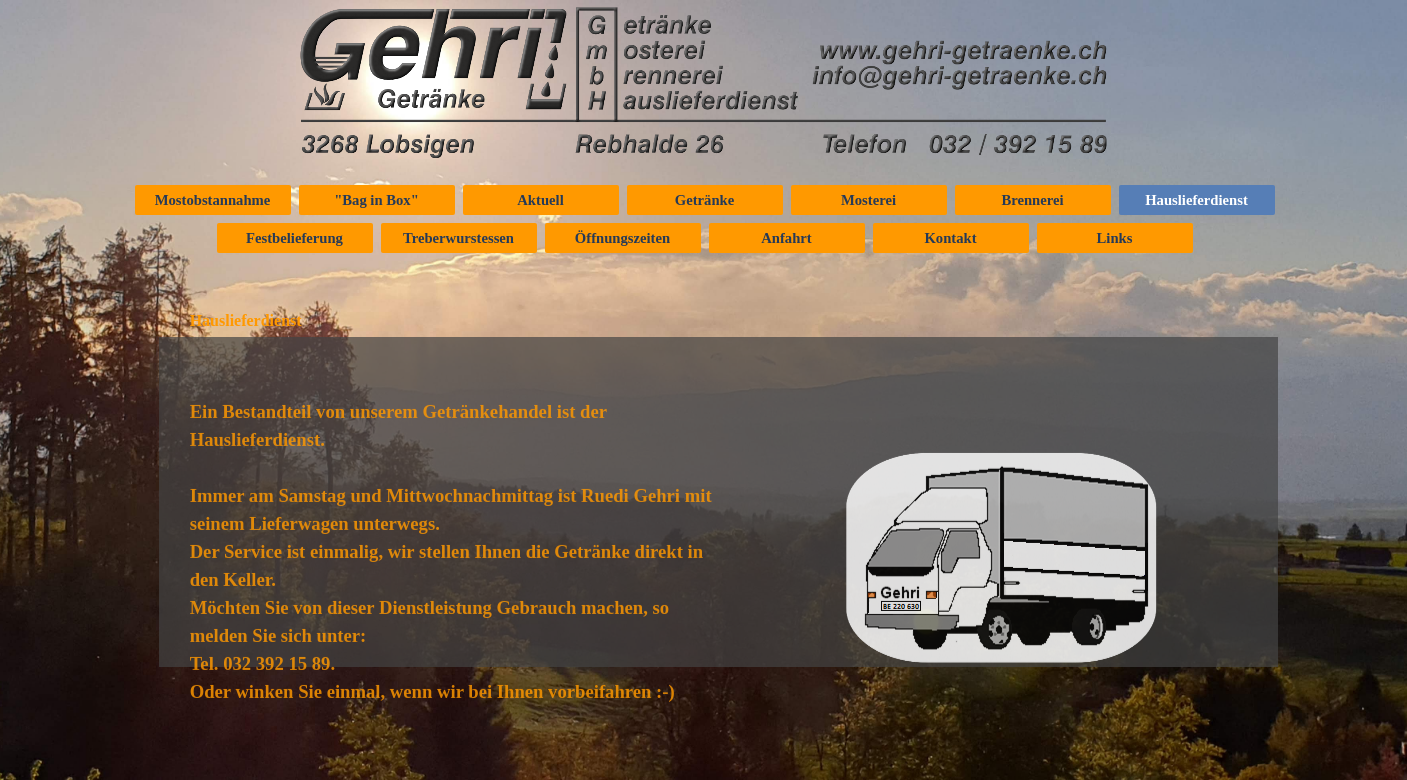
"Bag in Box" (376, 200)
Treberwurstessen (458, 238)
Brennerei (1032, 200)
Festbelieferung (294, 238)
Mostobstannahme (213, 200)
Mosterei (868, 200)
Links (1115, 238)
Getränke (704, 200)
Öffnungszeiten (622, 238)
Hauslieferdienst (1196, 200)
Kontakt (950, 238)
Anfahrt (786, 238)
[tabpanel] (456, 610)
